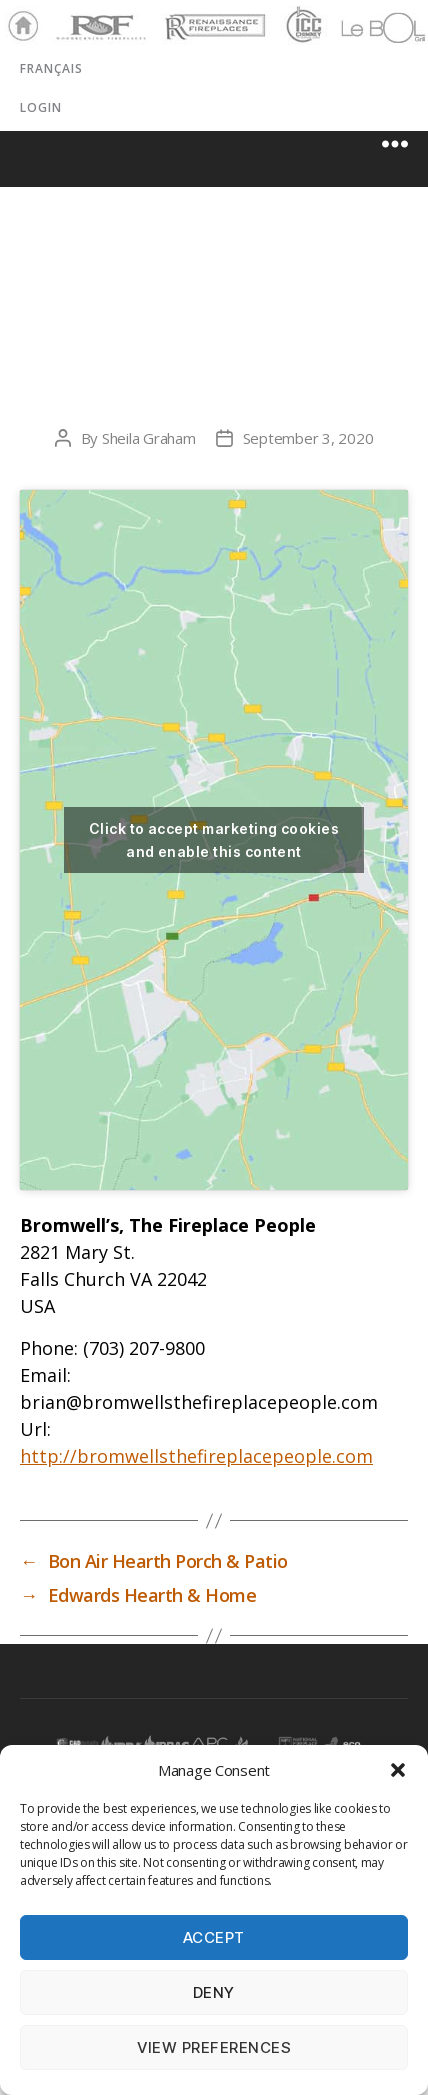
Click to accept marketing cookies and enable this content (214, 840)
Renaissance (212, 18)
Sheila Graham (149, 438)
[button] (398, 1770)
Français (51, 68)
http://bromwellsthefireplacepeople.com (196, 1456)
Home (18, 27)
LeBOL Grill (365, 27)
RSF (66, 18)
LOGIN (41, 107)
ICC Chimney (301, 27)
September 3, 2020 (308, 438)
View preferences (214, 2047)
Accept (214, 1937)
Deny (214, 1992)
